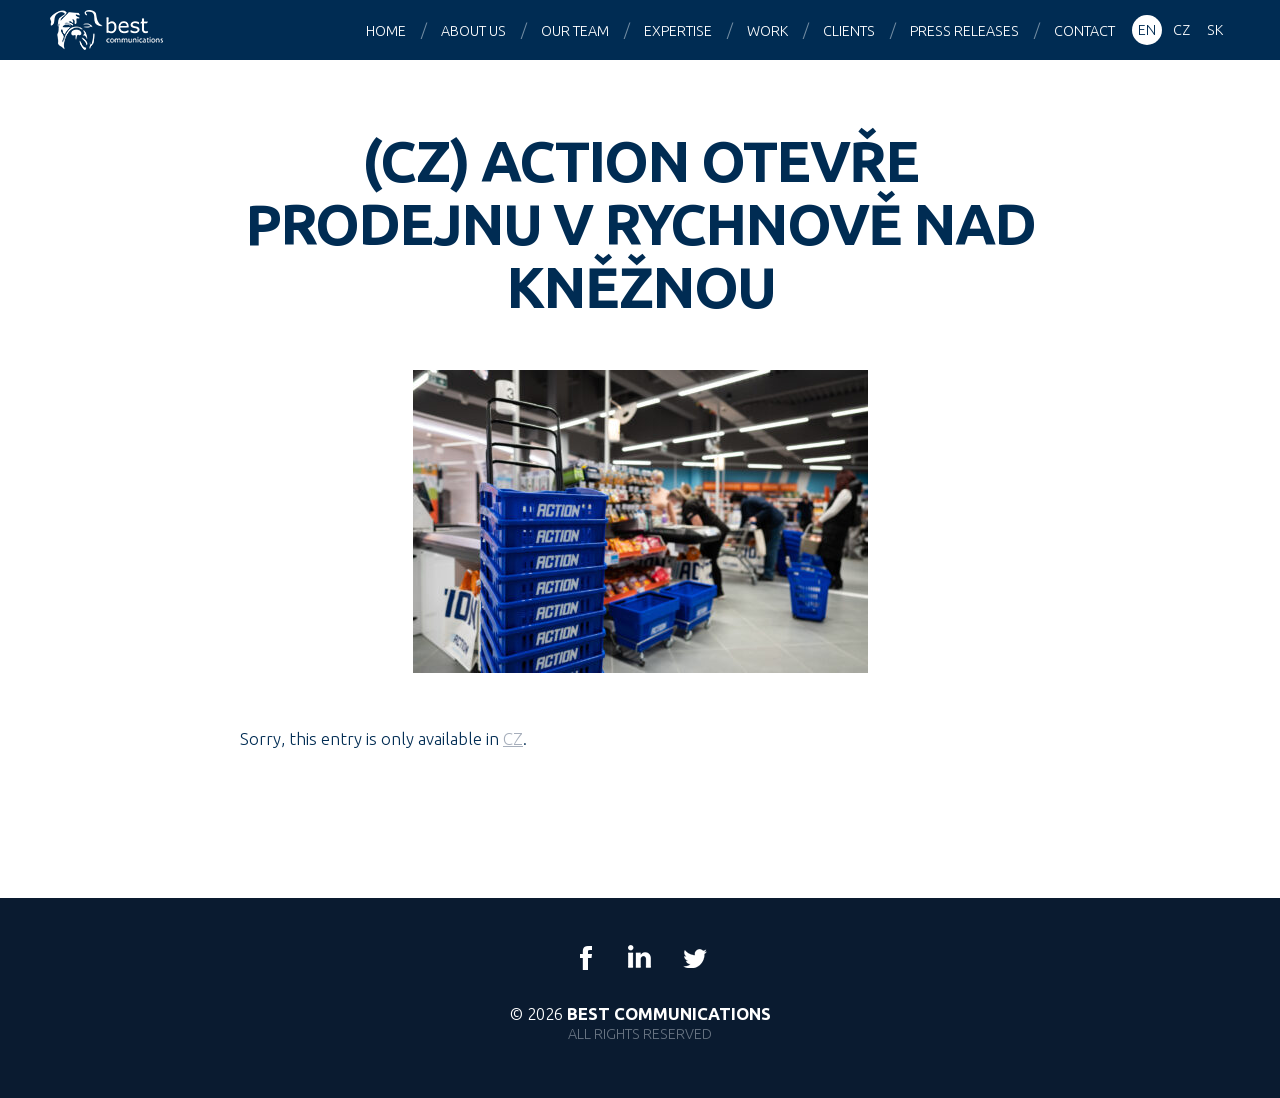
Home (386, 31)
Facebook (586, 958)
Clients (849, 31)
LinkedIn (640, 958)
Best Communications (109, 30)
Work (767, 31)
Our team (575, 31)
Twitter (694, 958)
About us (473, 31)
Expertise (678, 31)
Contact (1084, 31)
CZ (513, 738)
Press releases (964, 31)
